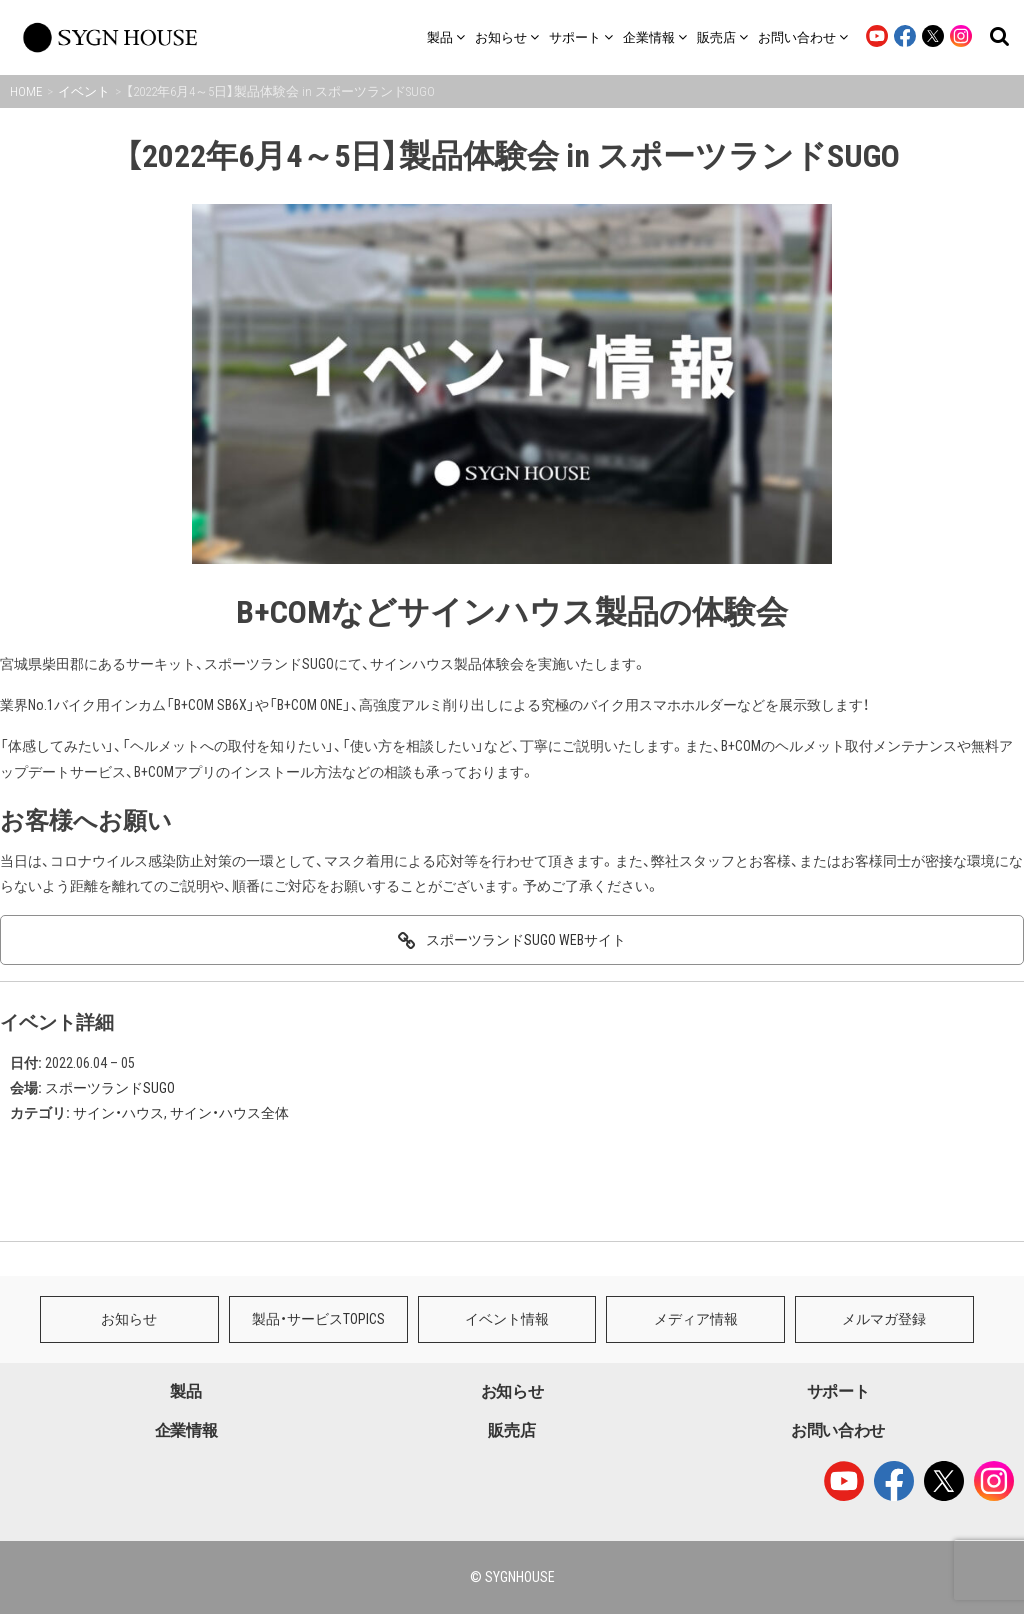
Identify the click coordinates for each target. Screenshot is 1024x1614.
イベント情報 (507, 1319)
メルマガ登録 (884, 1319)
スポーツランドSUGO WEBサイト (526, 940)
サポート (838, 1391)
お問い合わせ (838, 1430)
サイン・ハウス (118, 1113)
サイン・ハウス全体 (229, 1113)
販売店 (511, 1430)
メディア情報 (696, 1319)
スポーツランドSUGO (110, 1088)
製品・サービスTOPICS (318, 1319)
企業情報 (186, 1430)
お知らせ (129, 1319)
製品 (185, 1391)
